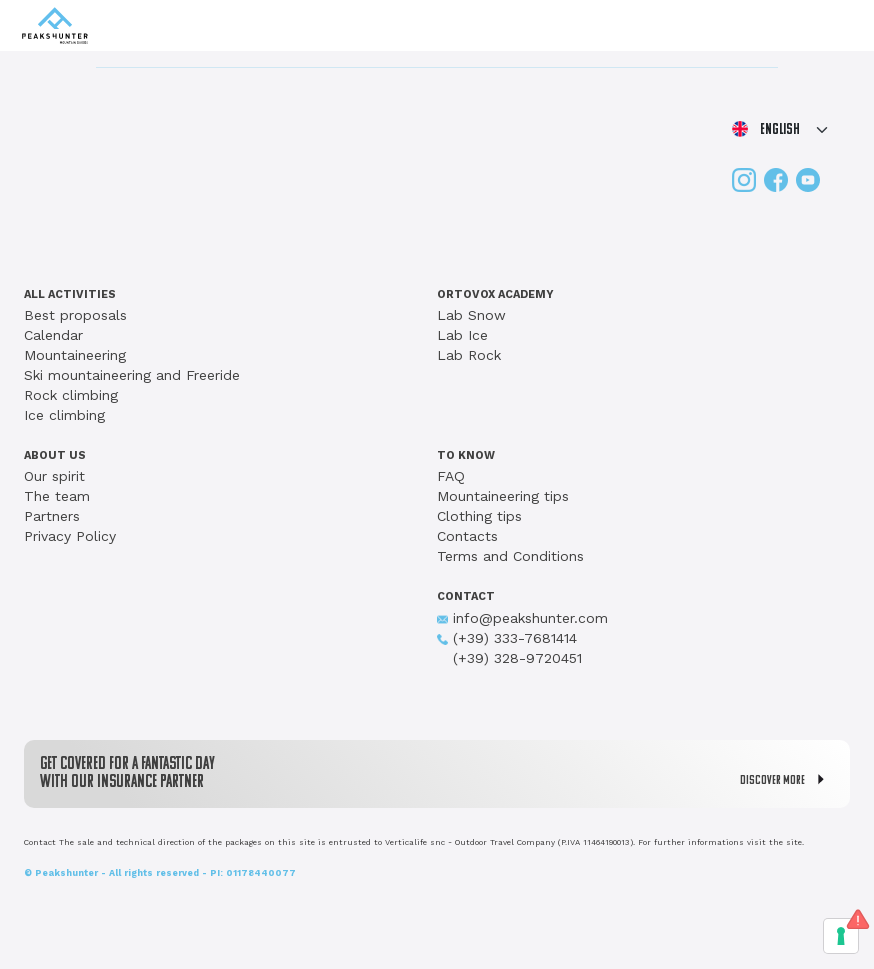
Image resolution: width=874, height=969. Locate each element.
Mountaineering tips (503, 496)
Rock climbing (71, 395)
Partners (52, 516)
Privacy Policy (70, 536)
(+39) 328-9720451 (509, 658)
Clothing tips (479, 516)
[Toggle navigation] (835, 26)
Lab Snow (471, 315)
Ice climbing (64, 415)
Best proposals (75, 315)
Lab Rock (469, 355)
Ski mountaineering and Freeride (132, 375)
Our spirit (54, 476)
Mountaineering (75, 355)
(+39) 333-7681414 (507, 638)
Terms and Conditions (510, 556)
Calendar (53, 335)
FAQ (451, 476)
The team (57, 496)
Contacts (467, 536)
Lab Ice (462, 335)
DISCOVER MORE (787, 779)
